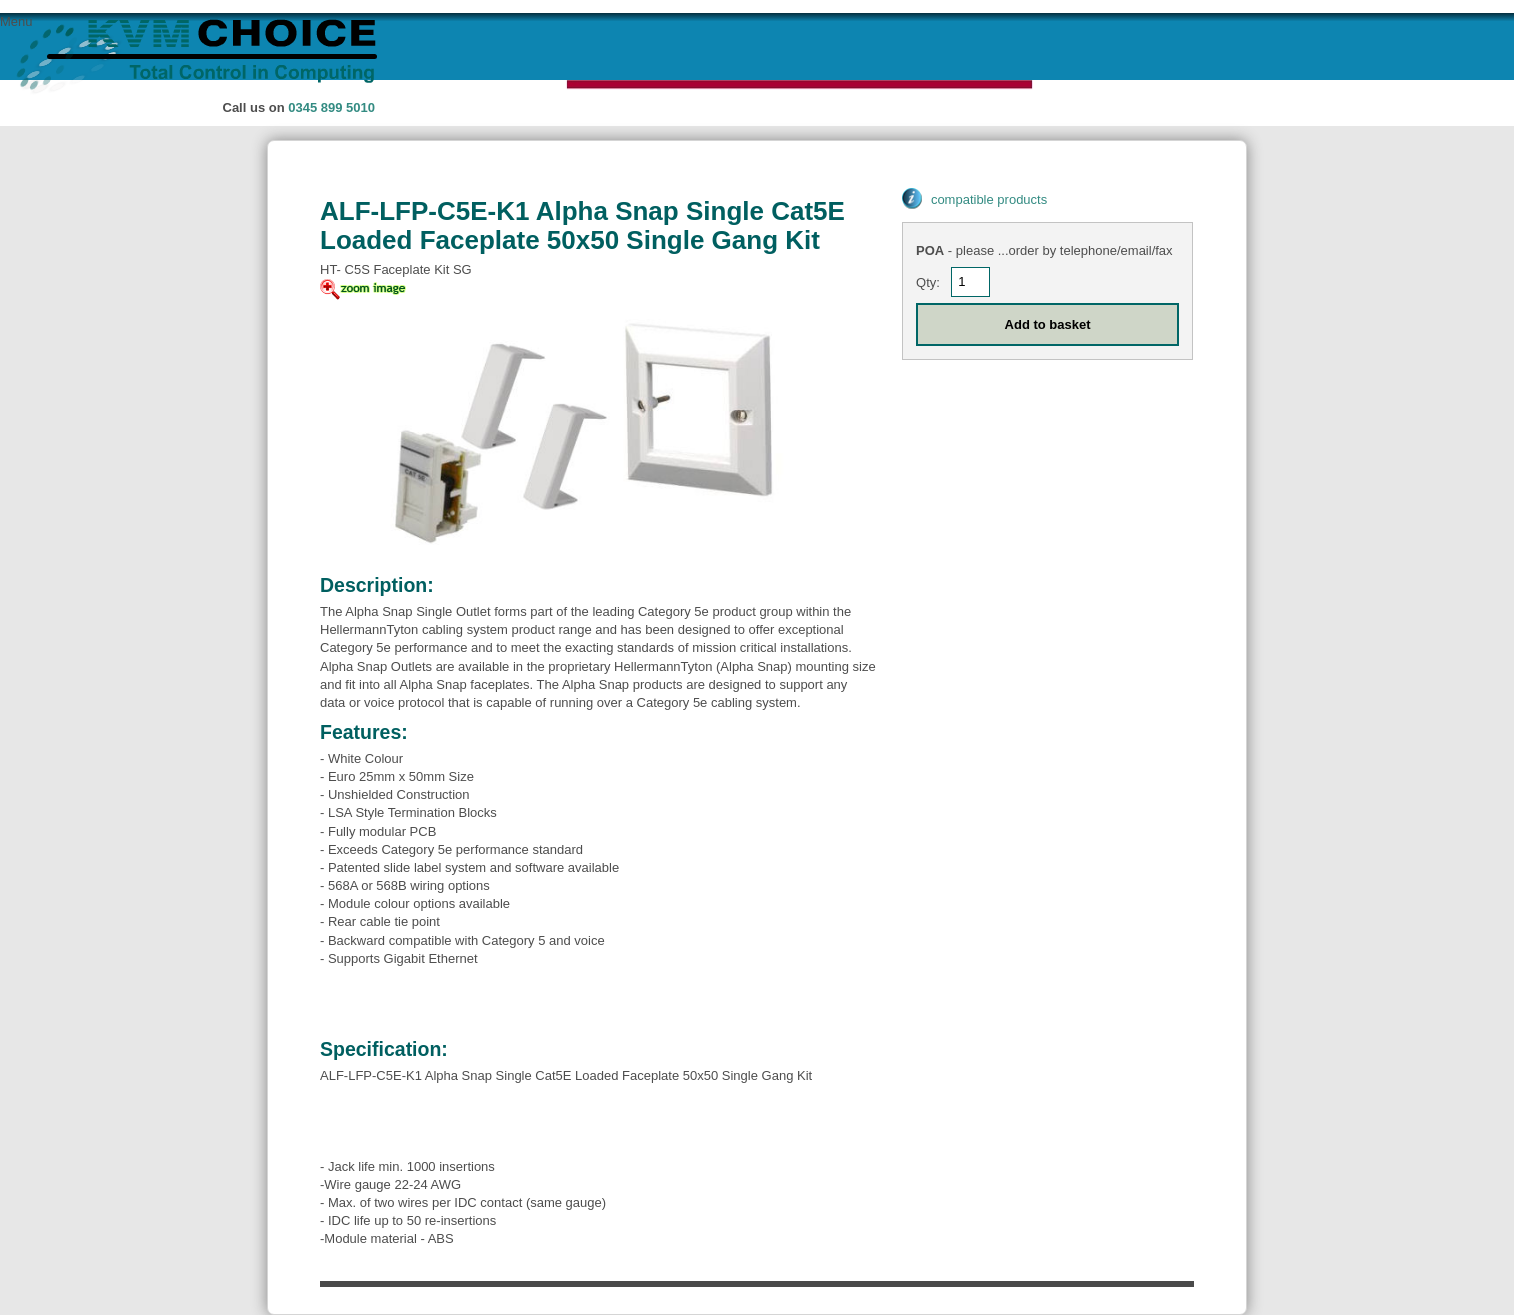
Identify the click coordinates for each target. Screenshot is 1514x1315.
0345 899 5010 (331, 107)
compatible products (989, 199)
